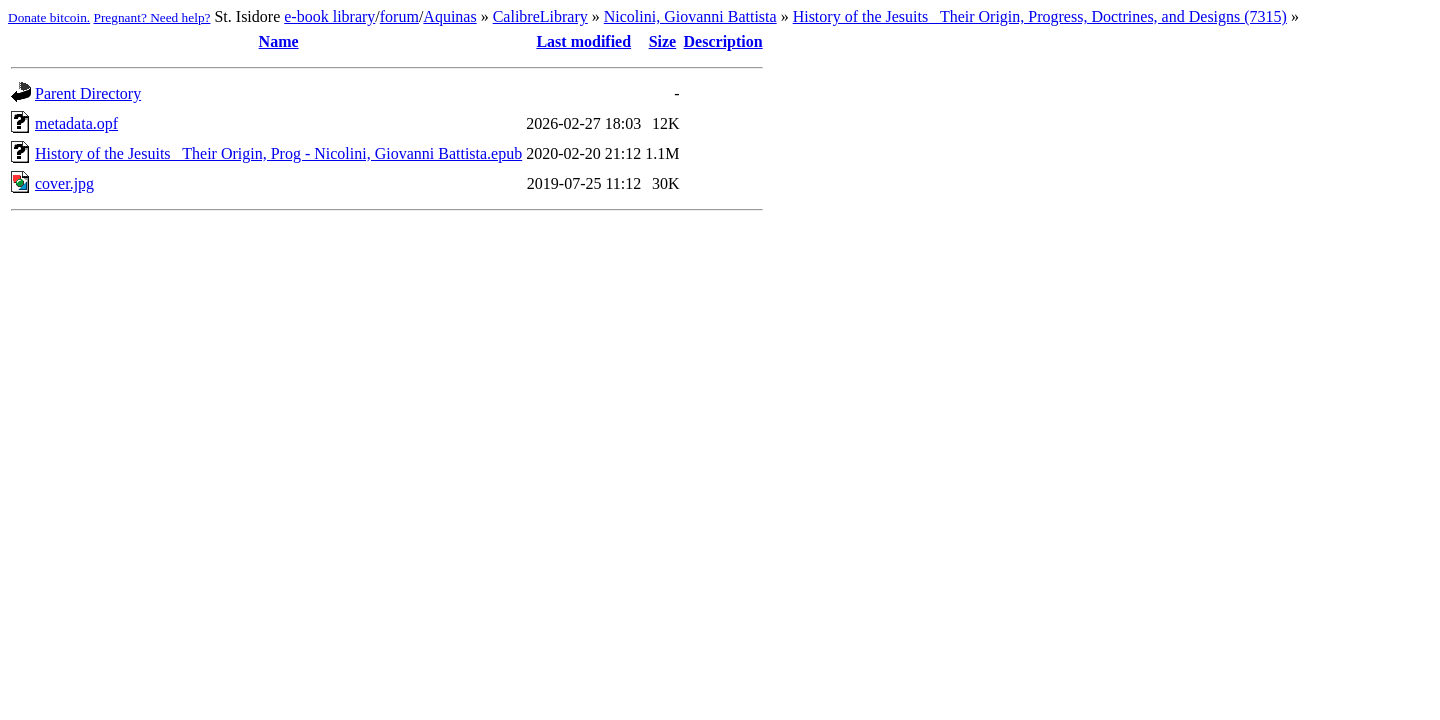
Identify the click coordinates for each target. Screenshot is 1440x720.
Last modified (583, 41)
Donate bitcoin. (49, 17)
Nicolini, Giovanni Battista (690, 16)
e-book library (329, 16)
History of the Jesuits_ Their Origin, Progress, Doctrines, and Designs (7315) (1040, 16)
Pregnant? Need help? (152, 17)
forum (399, 16)
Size (663, 41)
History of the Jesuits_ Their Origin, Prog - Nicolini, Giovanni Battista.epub (278, 153)
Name (279, 41)
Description (723, 41)
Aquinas (449, 16)
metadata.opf (76, 123)
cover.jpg (64, 183)
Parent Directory (88, 93)
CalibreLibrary (540, 16)
